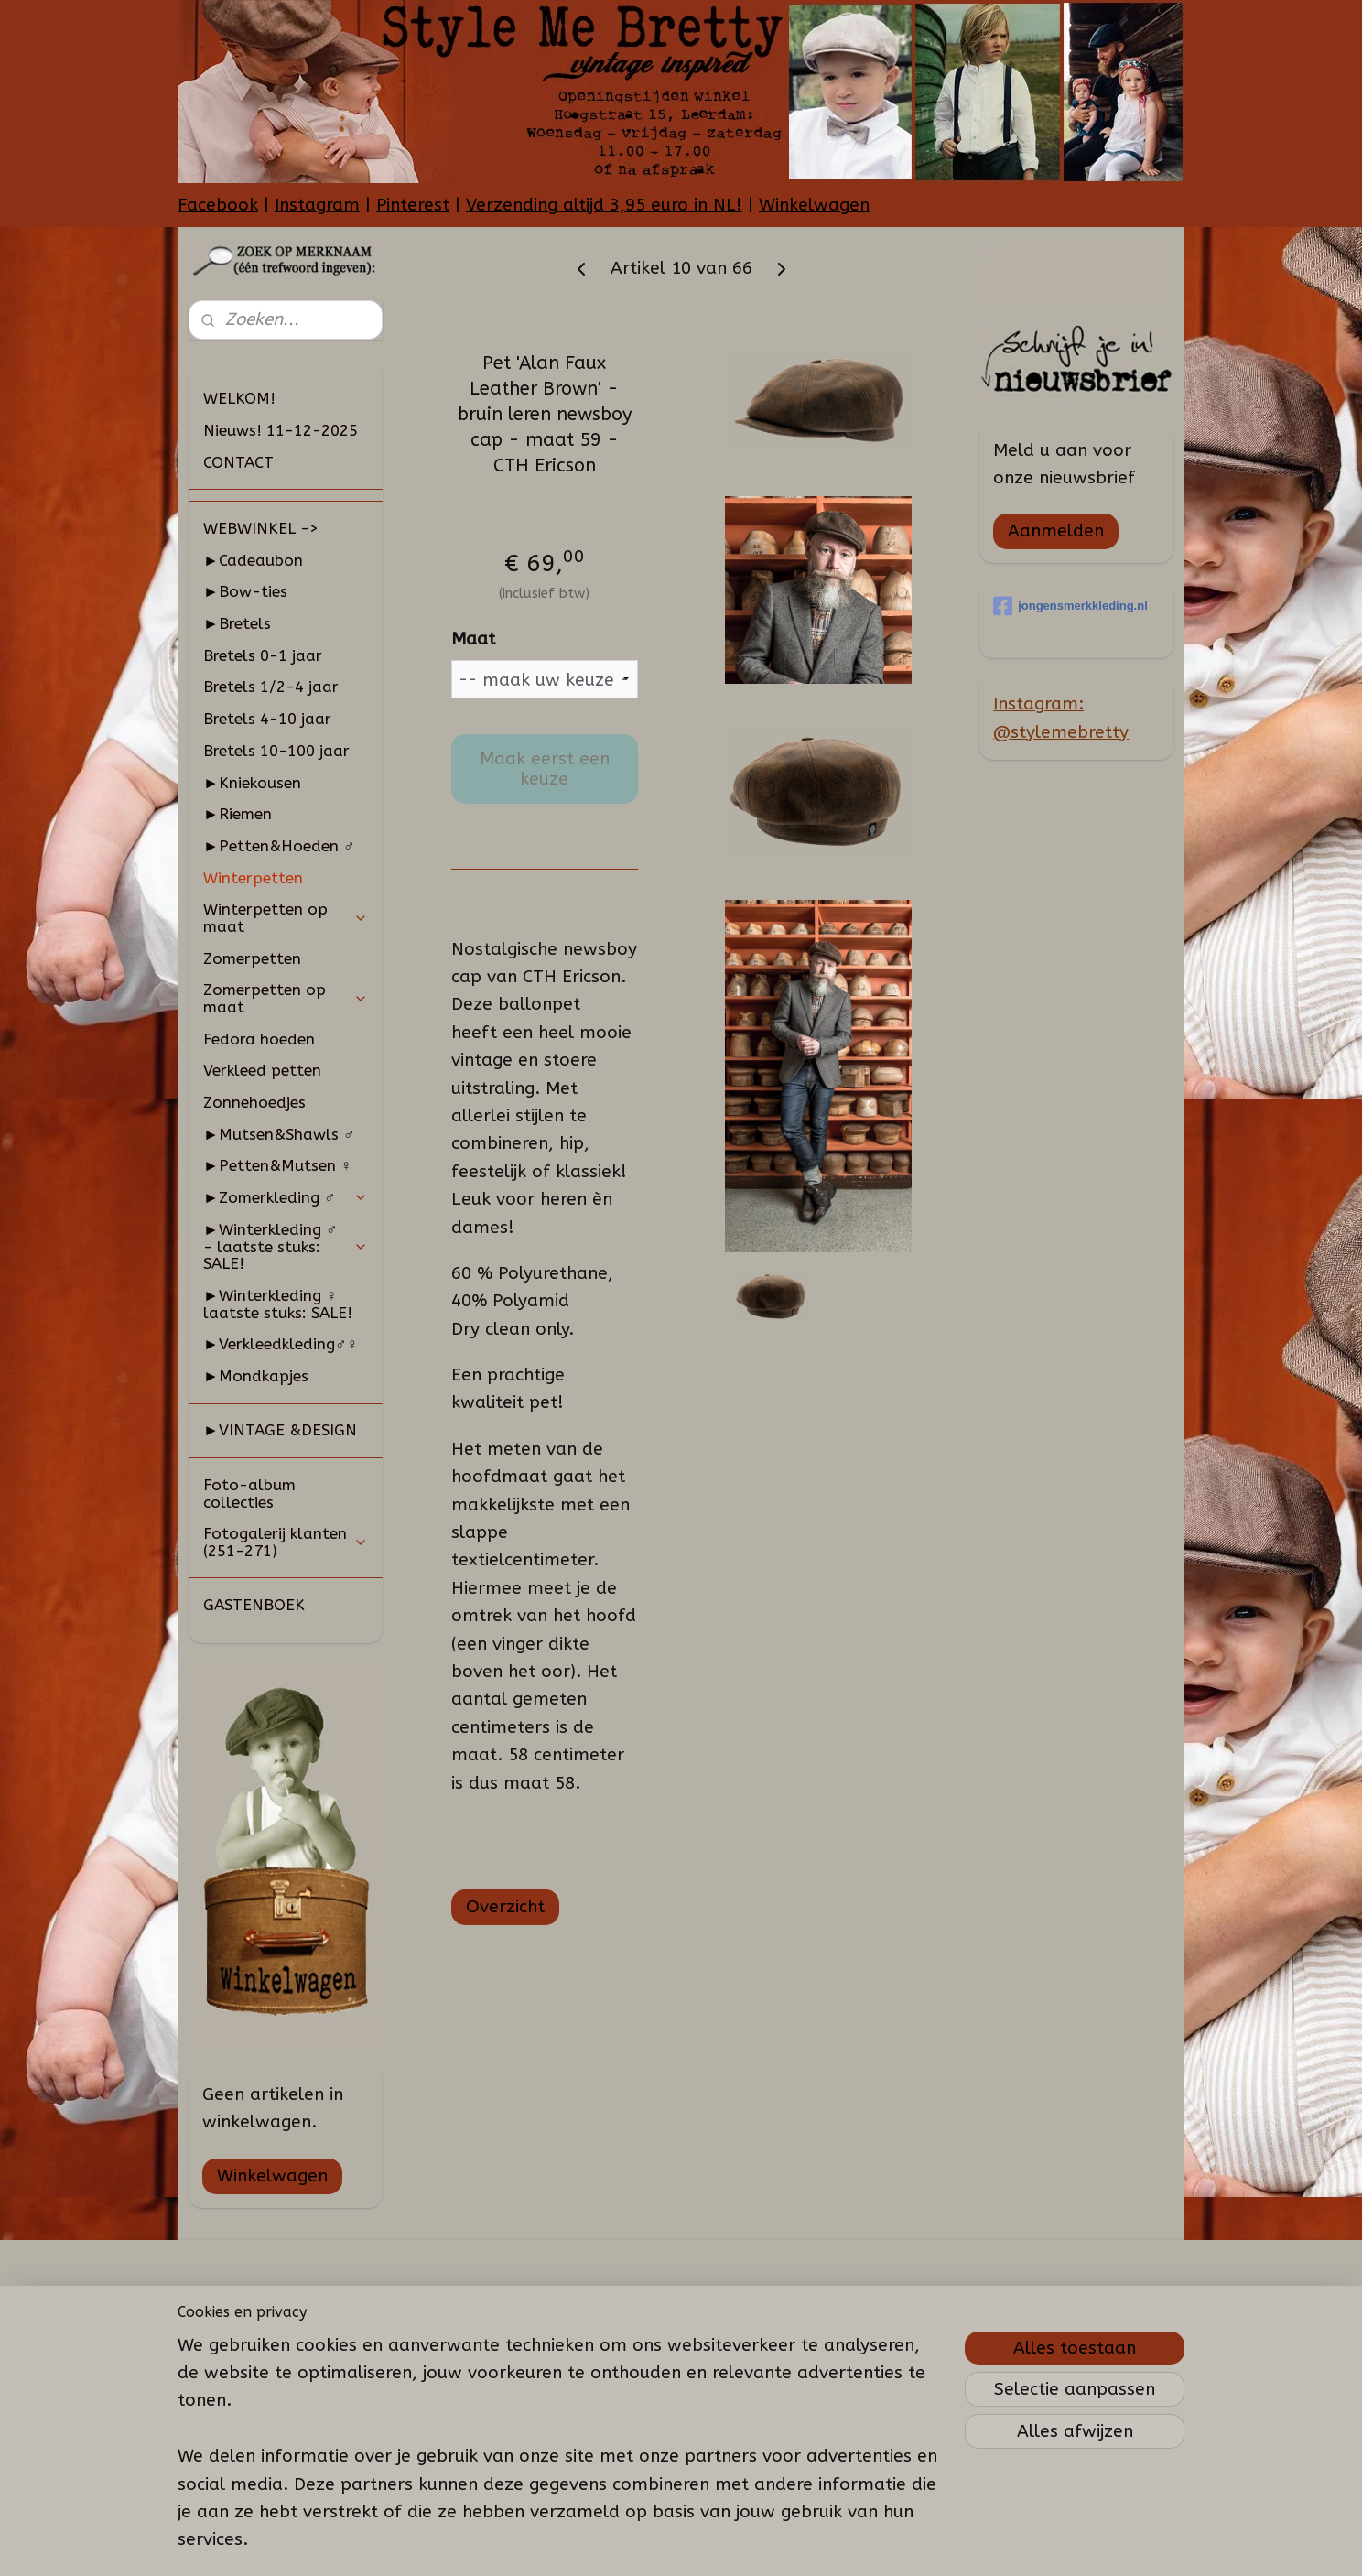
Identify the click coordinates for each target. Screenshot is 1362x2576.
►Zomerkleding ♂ (285, 1197)
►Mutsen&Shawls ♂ (279, 1134)
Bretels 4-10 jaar (267, 718)
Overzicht (504, 1907)
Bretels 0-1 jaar (262, 655)
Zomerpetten (252, 958)
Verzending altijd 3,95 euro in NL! (604, 205)
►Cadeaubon (253, 560)
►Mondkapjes (255, 1376)
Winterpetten (253, 878)
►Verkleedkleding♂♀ (280, 1344)
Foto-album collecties (249, 1493)
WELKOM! (239, 398)
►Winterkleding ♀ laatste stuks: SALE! (277, 1304)
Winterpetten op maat (285, 918)
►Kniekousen (252, 783)
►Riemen (237, 814)
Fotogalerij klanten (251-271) (285, 1542)
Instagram (317, 205)
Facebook (218, 205)
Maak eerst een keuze (544, 769)
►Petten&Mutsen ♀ (277, 1165)
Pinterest (412, 205)
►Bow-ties (245, 591)
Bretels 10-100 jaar (276, 750)
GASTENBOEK (254, 1605)
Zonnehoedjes (254, 1102)
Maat (472, 639)
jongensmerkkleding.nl (1070, 606)
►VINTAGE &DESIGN (280, 1430)
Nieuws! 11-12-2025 (280, 430)
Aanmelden (1056, 531)
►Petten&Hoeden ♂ (279, 846)
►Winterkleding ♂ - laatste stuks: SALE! (285, 1246)
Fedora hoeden (259, 1039)
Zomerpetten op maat (285, 998)
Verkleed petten (262, 1070)
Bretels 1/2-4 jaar (271, 686)
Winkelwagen (814, 205)
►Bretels (237, 623)
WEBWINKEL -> (261, 528)
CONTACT (238, 462)
